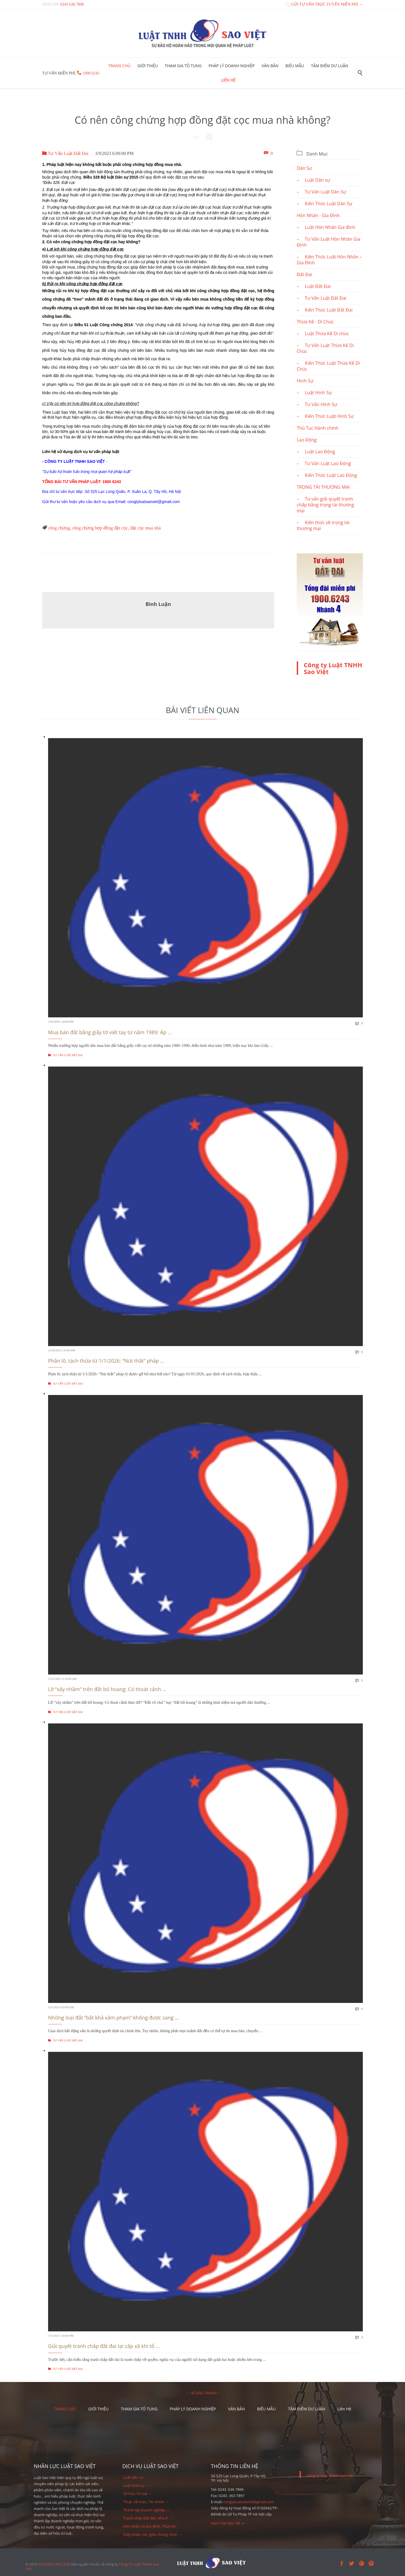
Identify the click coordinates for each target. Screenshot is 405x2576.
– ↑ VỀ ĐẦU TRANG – (202, 2392)
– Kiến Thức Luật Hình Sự (325, 416)
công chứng (59, 528)
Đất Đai (304, 274)
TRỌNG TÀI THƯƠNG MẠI (323, 487)
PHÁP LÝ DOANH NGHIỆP (193, 2409)
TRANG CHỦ (65, 2409)
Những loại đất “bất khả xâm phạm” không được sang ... (113, 2017)
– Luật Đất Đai (314, 286)
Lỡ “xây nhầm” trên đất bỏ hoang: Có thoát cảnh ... (107, 1689)
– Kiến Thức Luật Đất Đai (324, 310)
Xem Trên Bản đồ (225, 2523)
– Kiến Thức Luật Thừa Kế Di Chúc (328, 366)
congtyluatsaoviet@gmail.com (248, 2501)
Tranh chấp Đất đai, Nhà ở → (147, 2518)
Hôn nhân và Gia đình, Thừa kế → (151, 2526)
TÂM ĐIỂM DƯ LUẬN (306, 2409)
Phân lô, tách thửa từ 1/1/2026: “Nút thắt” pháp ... (106, 1360)
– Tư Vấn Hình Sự (317, 404)
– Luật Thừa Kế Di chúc (323, 333)
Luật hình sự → (136, 2485)
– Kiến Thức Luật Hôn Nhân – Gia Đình (329, 260)
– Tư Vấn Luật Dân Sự (321, 192)
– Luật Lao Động (316, 452)
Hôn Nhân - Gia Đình (318, 215)
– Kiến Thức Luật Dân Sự (324, 203)
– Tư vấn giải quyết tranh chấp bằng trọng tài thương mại (325, 505)
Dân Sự (304, 168)
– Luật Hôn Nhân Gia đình (326, 227)
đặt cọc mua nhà (145, 528)
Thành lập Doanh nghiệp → (146, 2509)
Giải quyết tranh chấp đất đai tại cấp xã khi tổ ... (104, 2346)
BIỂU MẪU (266, 2409)
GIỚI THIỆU (98, 2409)
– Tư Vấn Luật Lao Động (324, 463)
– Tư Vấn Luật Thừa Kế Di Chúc (325, 348)
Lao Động (307, 440)
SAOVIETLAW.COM (54, 2564)
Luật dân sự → (135, 2477)
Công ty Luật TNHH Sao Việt (333, 668)
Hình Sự (305, 381)
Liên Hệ (344, 2409)
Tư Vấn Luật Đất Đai (65, 153)
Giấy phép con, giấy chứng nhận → (152, 2534)
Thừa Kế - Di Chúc (315, 322)
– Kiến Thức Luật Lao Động (327, 475)
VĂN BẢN (236, 2409)
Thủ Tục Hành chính (318, 428)
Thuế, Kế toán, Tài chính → (145, 2501)
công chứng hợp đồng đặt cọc (100, 528)
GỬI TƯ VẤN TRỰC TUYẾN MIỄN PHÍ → (324, 4)
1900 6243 (91, 73)
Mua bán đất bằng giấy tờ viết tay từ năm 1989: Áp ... (110, 1032)
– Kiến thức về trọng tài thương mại (323, 525)
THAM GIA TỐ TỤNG (139, 2409)
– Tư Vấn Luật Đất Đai (321, 298)
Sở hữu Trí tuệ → (137, 2493)
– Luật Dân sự (313, 180)
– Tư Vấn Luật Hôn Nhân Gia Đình (328, 242)
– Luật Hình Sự (314, 392)
